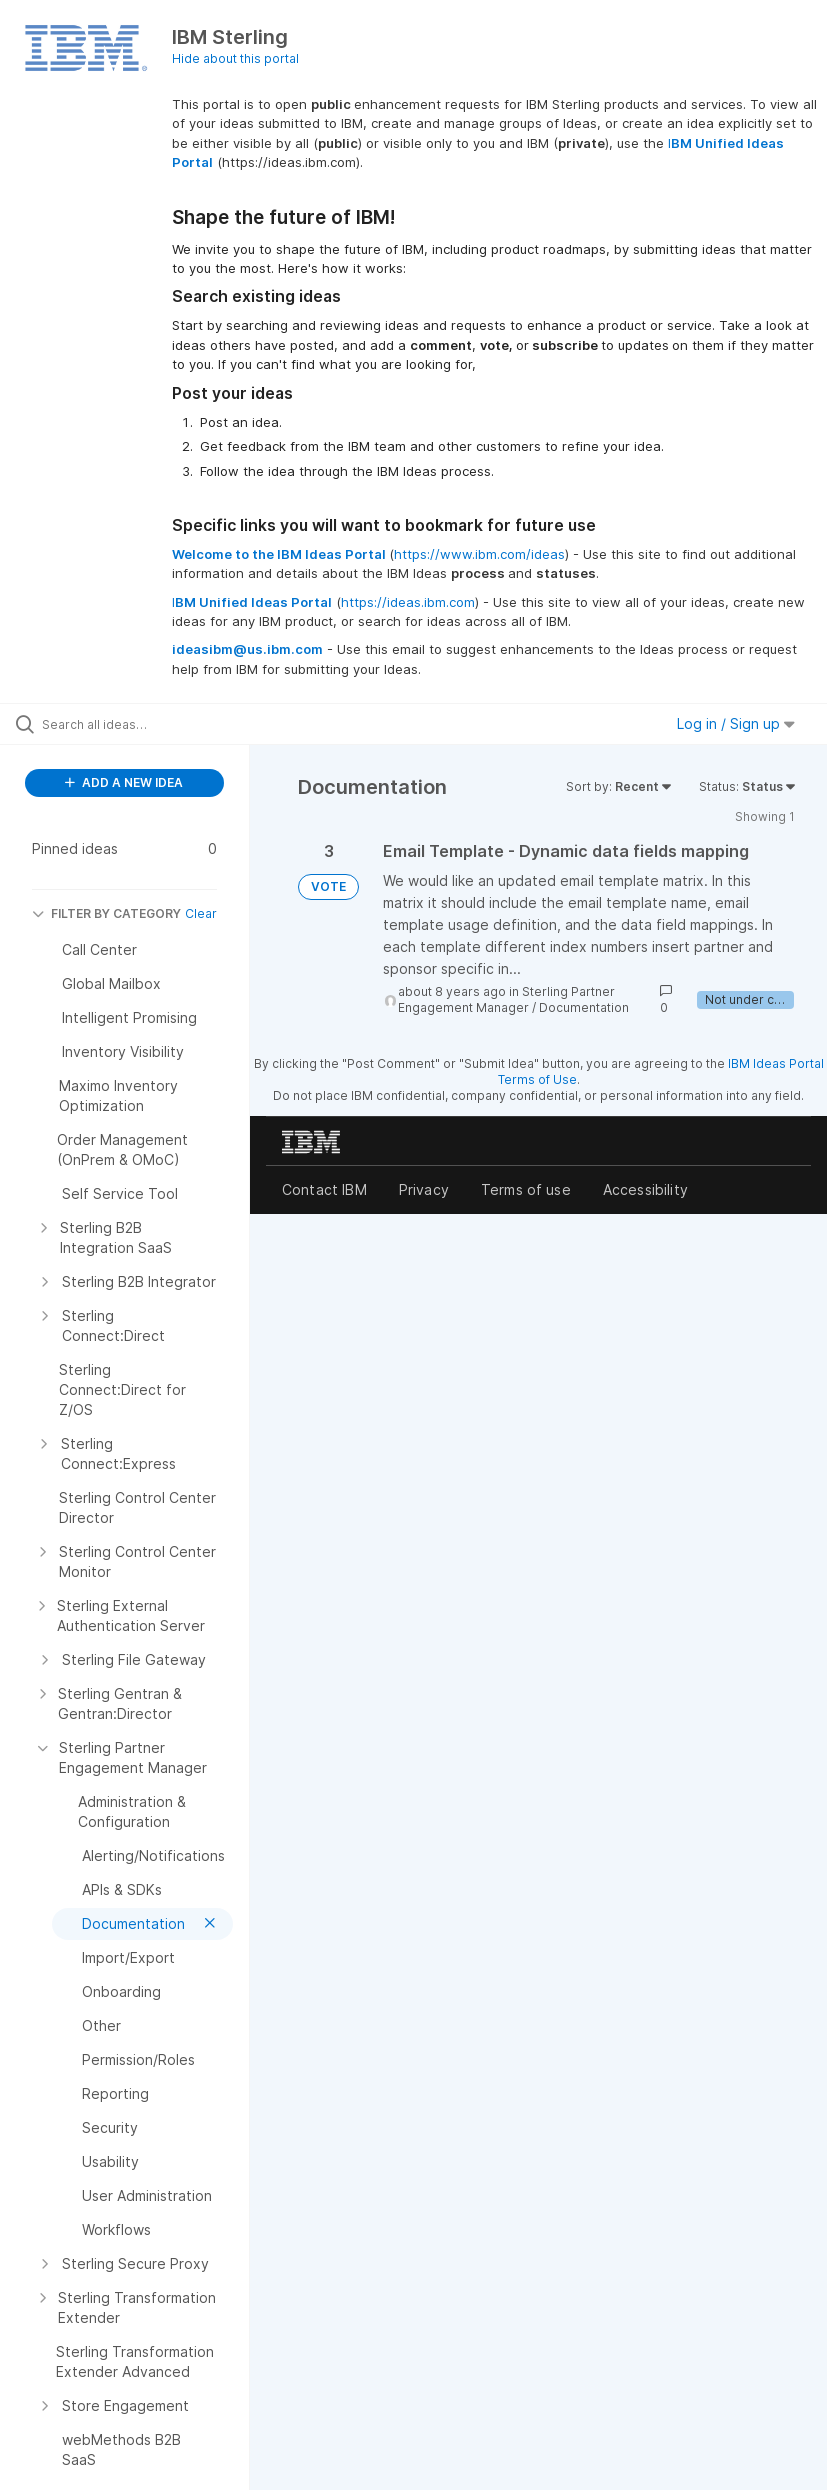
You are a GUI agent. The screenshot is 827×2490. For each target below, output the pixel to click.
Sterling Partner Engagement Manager (506, 999)
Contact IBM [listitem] (324, 1189)
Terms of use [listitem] (526, 1189)
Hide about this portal (235, 58)
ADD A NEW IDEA (124, 782)
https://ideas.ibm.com (408, 602)
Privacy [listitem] (424, 1189)
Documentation (584, 1007)
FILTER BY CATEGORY (106, 913)
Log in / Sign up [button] (736, 723)
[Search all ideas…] (135, 724)
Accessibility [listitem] (645, 1189)
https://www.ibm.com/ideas (479, 554)
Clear (201, 913)
